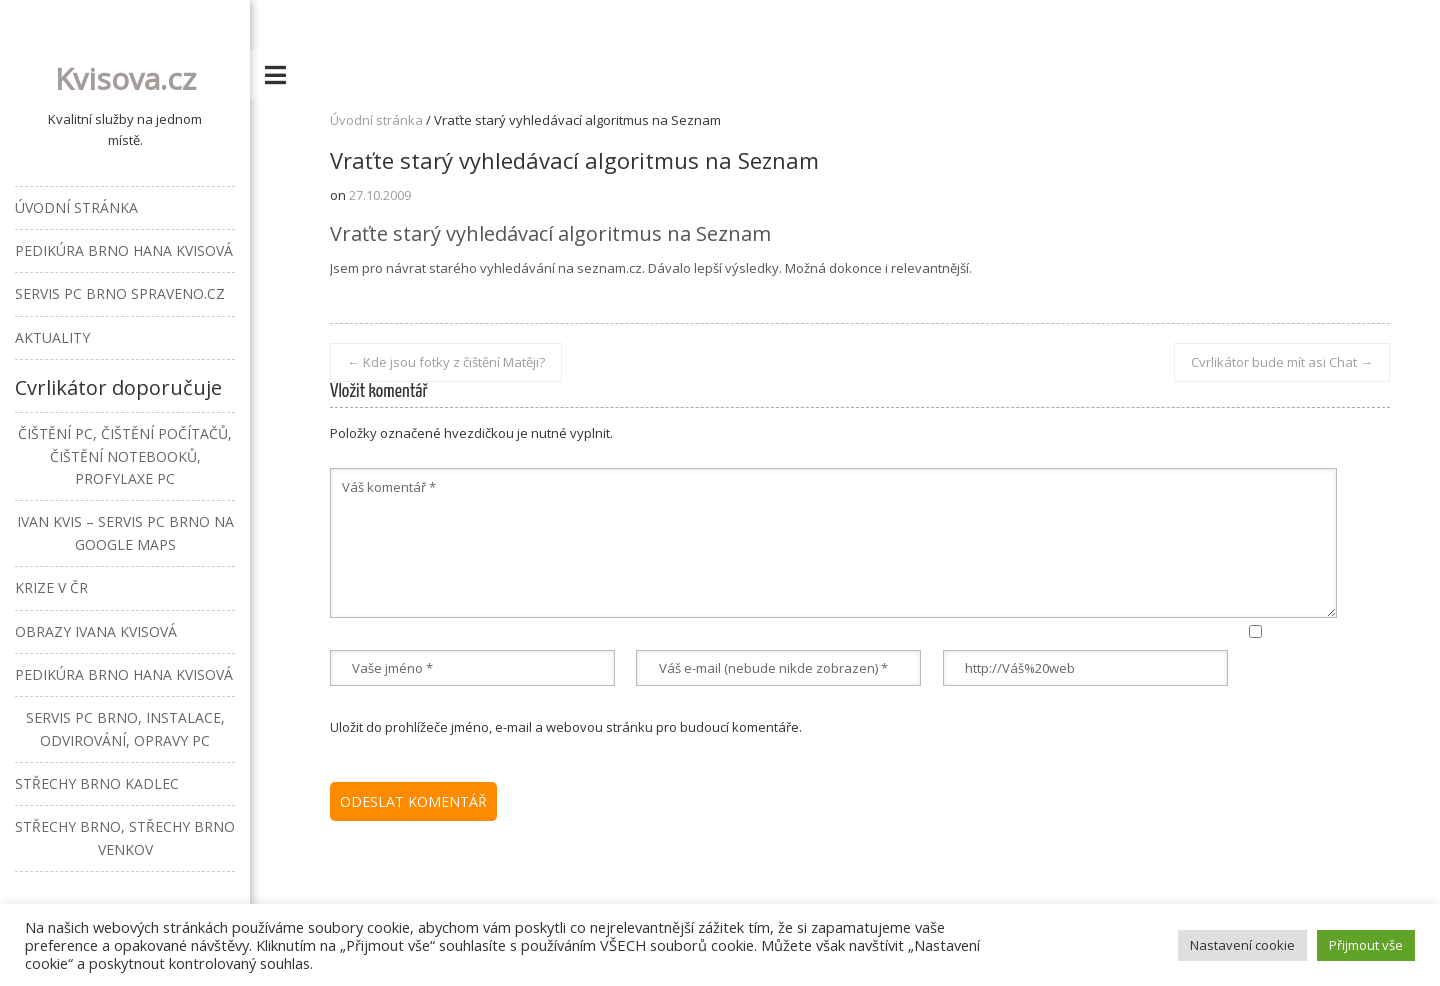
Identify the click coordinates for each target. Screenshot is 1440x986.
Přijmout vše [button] (1366, 945)
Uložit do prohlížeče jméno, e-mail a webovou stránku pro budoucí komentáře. (566, 727)
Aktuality (52, 337)
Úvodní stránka (376, 120)
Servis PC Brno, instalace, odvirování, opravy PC (125, 728)
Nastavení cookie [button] (1242, 945)
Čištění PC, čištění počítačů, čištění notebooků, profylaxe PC (125, 456)
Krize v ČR (51, 587)
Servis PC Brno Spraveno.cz (120, 293)
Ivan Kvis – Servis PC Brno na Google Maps (125, 532)
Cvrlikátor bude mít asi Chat (1282, 362)
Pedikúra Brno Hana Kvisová (124, 250)
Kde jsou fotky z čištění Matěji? (446, 362)
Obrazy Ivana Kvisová (96, 631)
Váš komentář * (833, 543)
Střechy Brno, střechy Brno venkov (125, 837)
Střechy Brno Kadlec (97, 783)
